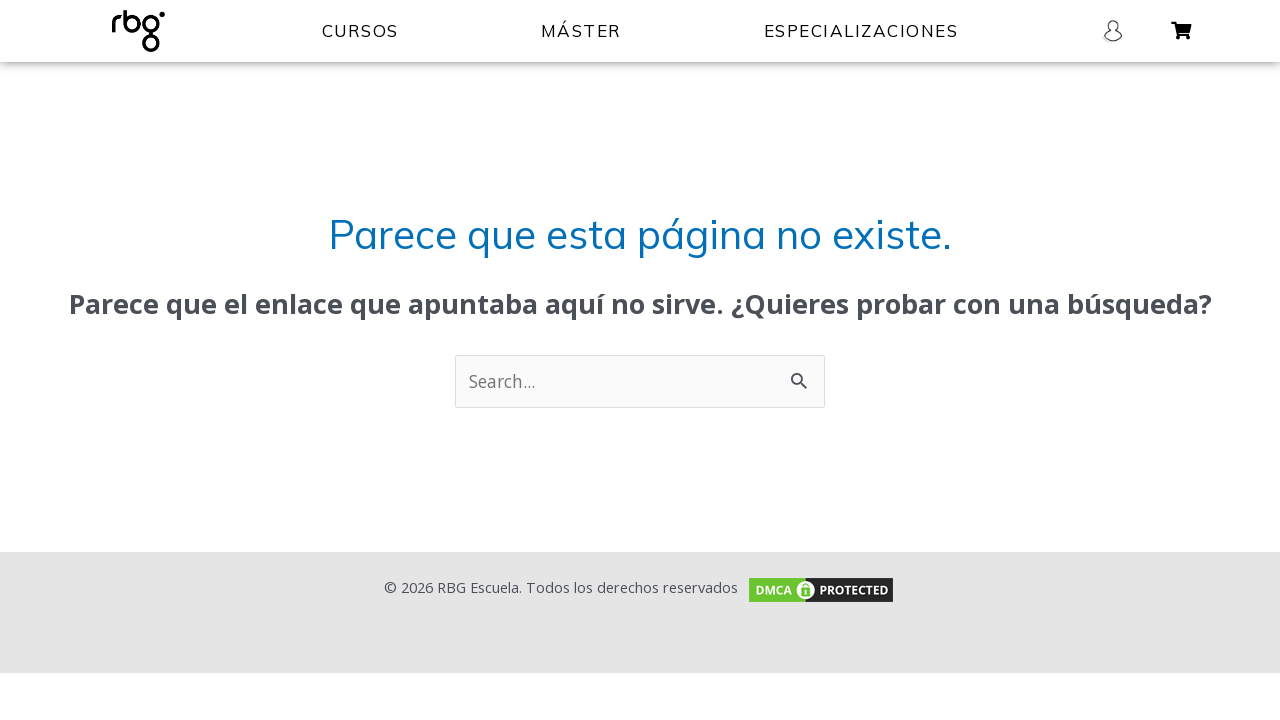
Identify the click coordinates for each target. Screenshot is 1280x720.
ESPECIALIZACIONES (861, 30)
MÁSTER (581, 30)
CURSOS (360, 30)
